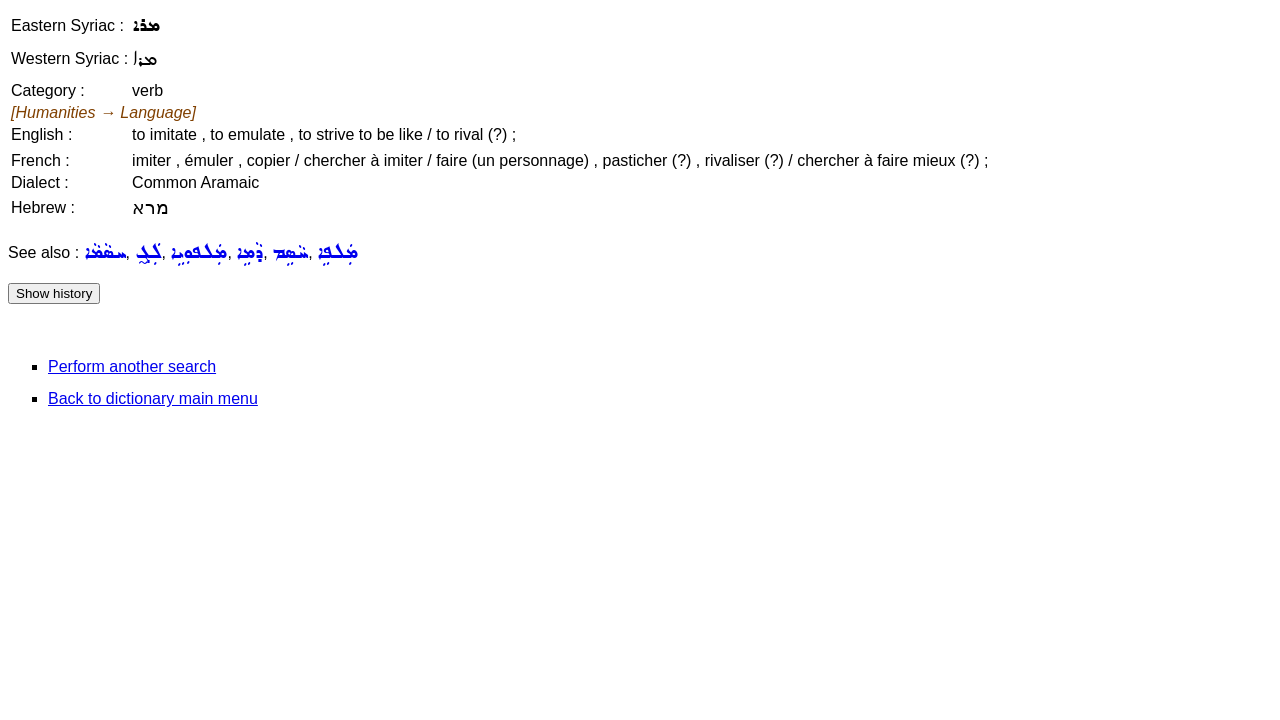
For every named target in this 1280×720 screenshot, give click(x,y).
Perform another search (132, 366)
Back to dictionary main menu (153, 398)
